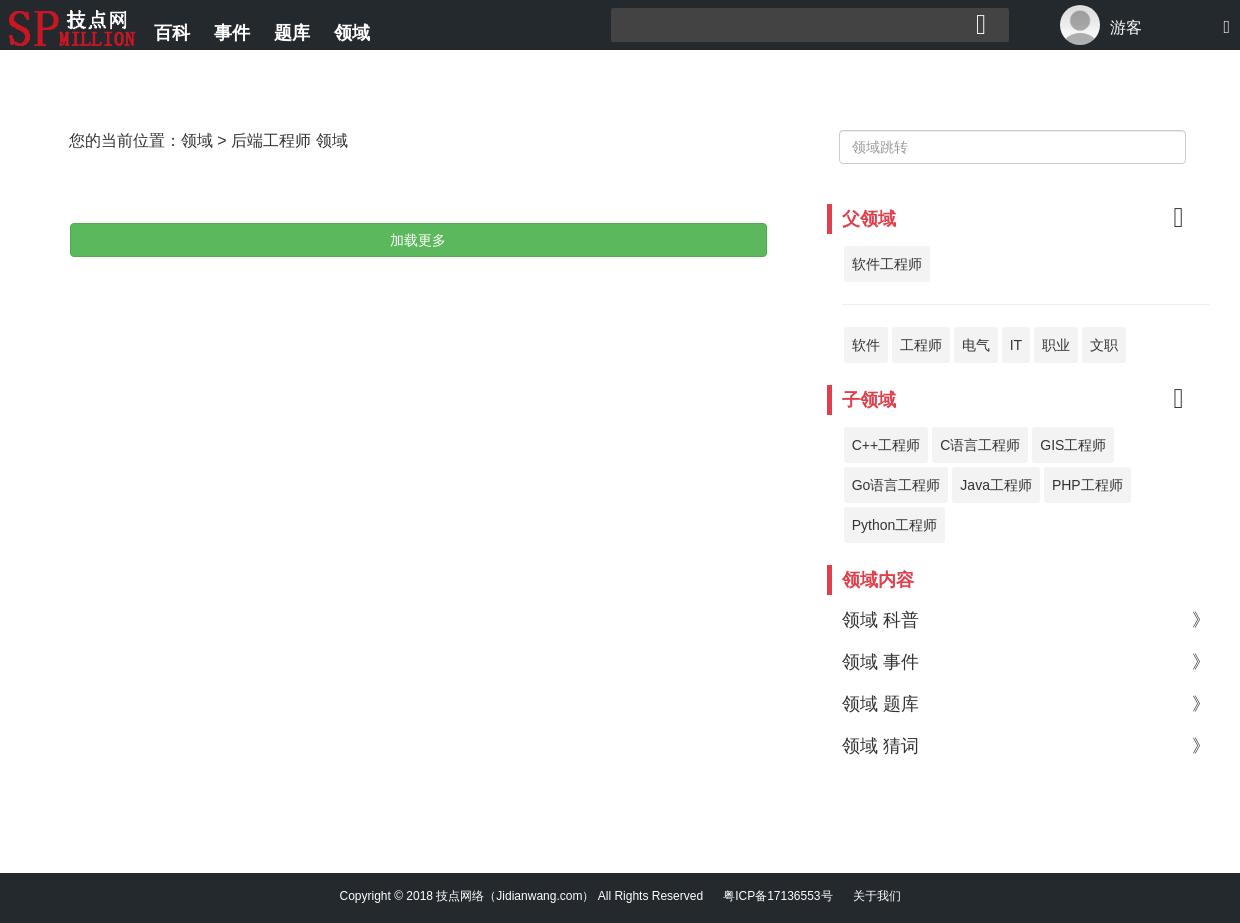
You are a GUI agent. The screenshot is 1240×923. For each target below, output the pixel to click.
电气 (976, 345)
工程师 (921, 345)
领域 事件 (1026, 662)
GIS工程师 (1073, 445)
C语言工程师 (980, 445)
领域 (352, 33)
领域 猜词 (1026, 746)
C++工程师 (886, 445)
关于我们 (877, 896)
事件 (232, 33)
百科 (172, 33)
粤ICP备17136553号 (777, 896)
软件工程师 (887, 264)
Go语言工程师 (896, 485)
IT (1016, 345)
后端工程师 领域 (289, 140)
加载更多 (418, 240)
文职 (1104, 345)
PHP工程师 (1087, 485)
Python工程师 (895, 525)
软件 (866, 345)
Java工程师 (996, 485)
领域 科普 (1026, 620)
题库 (292, 33)
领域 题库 (1026, 704)
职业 (1056, 345)
